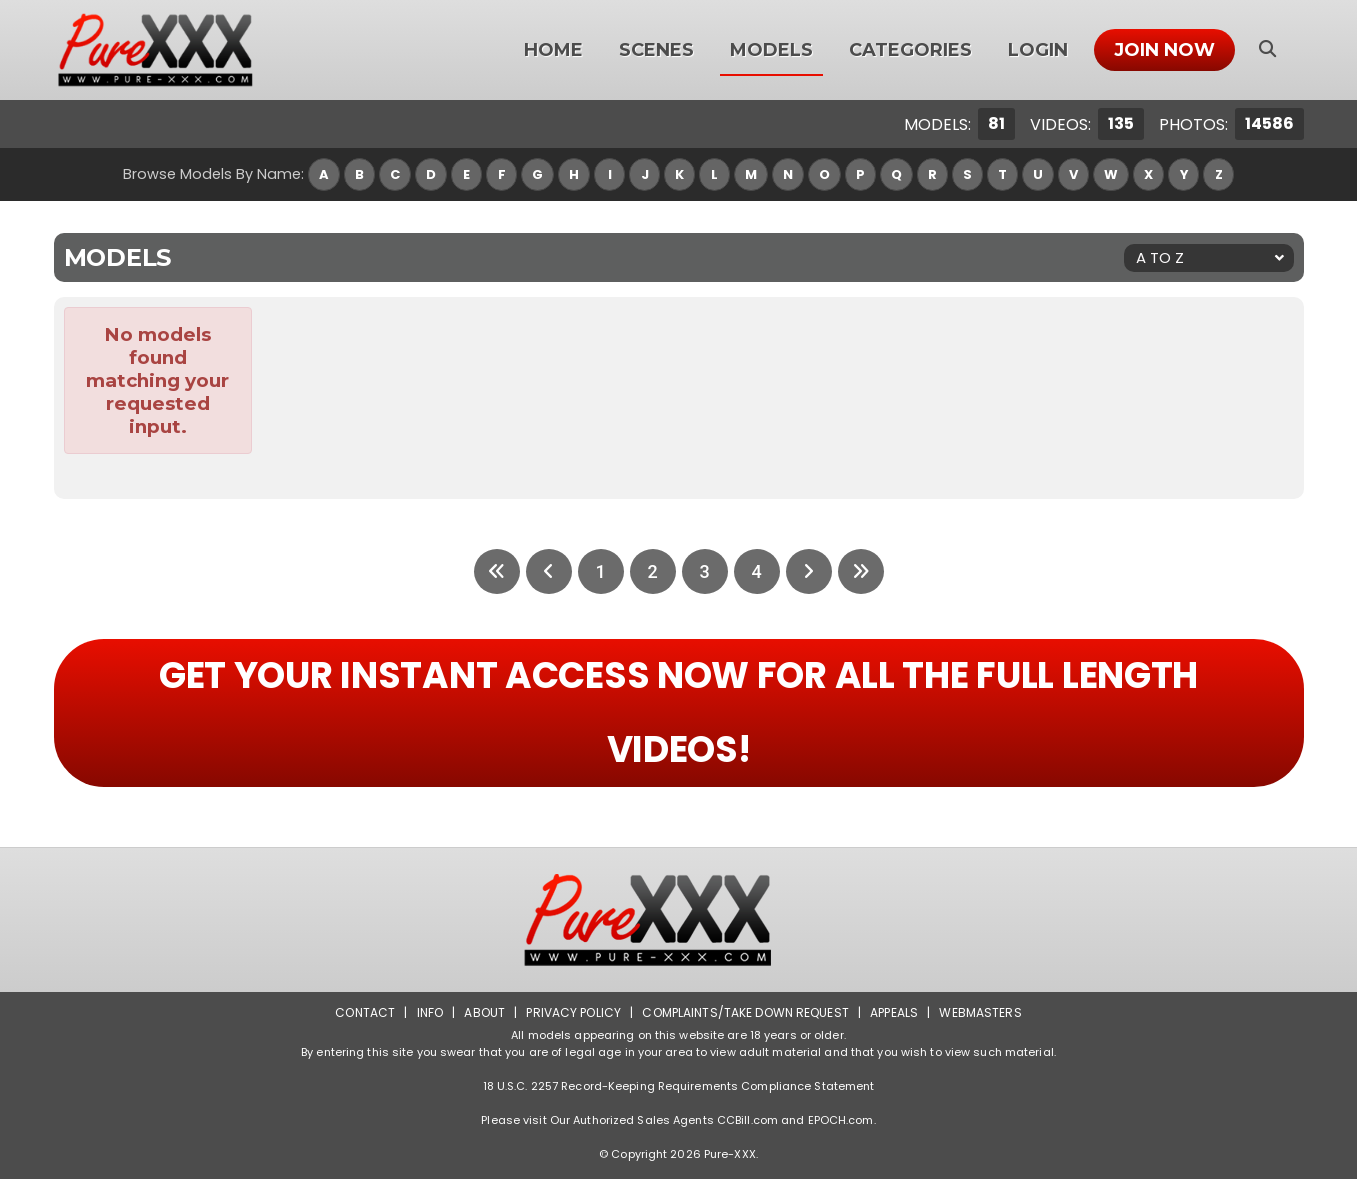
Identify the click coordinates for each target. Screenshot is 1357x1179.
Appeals (894, 1012)
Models (771, 50)
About (484, 1012)
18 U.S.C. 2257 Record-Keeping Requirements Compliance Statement (679, 1086)
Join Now (1164, 50)
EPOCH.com (841, 1120)
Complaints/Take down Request (745, 1012)
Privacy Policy (573, 1012)
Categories (910, 50)
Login (1038, 50)
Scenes (656, 50)
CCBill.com (747, 1120)
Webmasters (980, 1012)
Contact (365, 1012)
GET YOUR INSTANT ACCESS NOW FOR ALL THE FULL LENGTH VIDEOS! (678, 712)
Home (553, 50)
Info (430, 1012)
